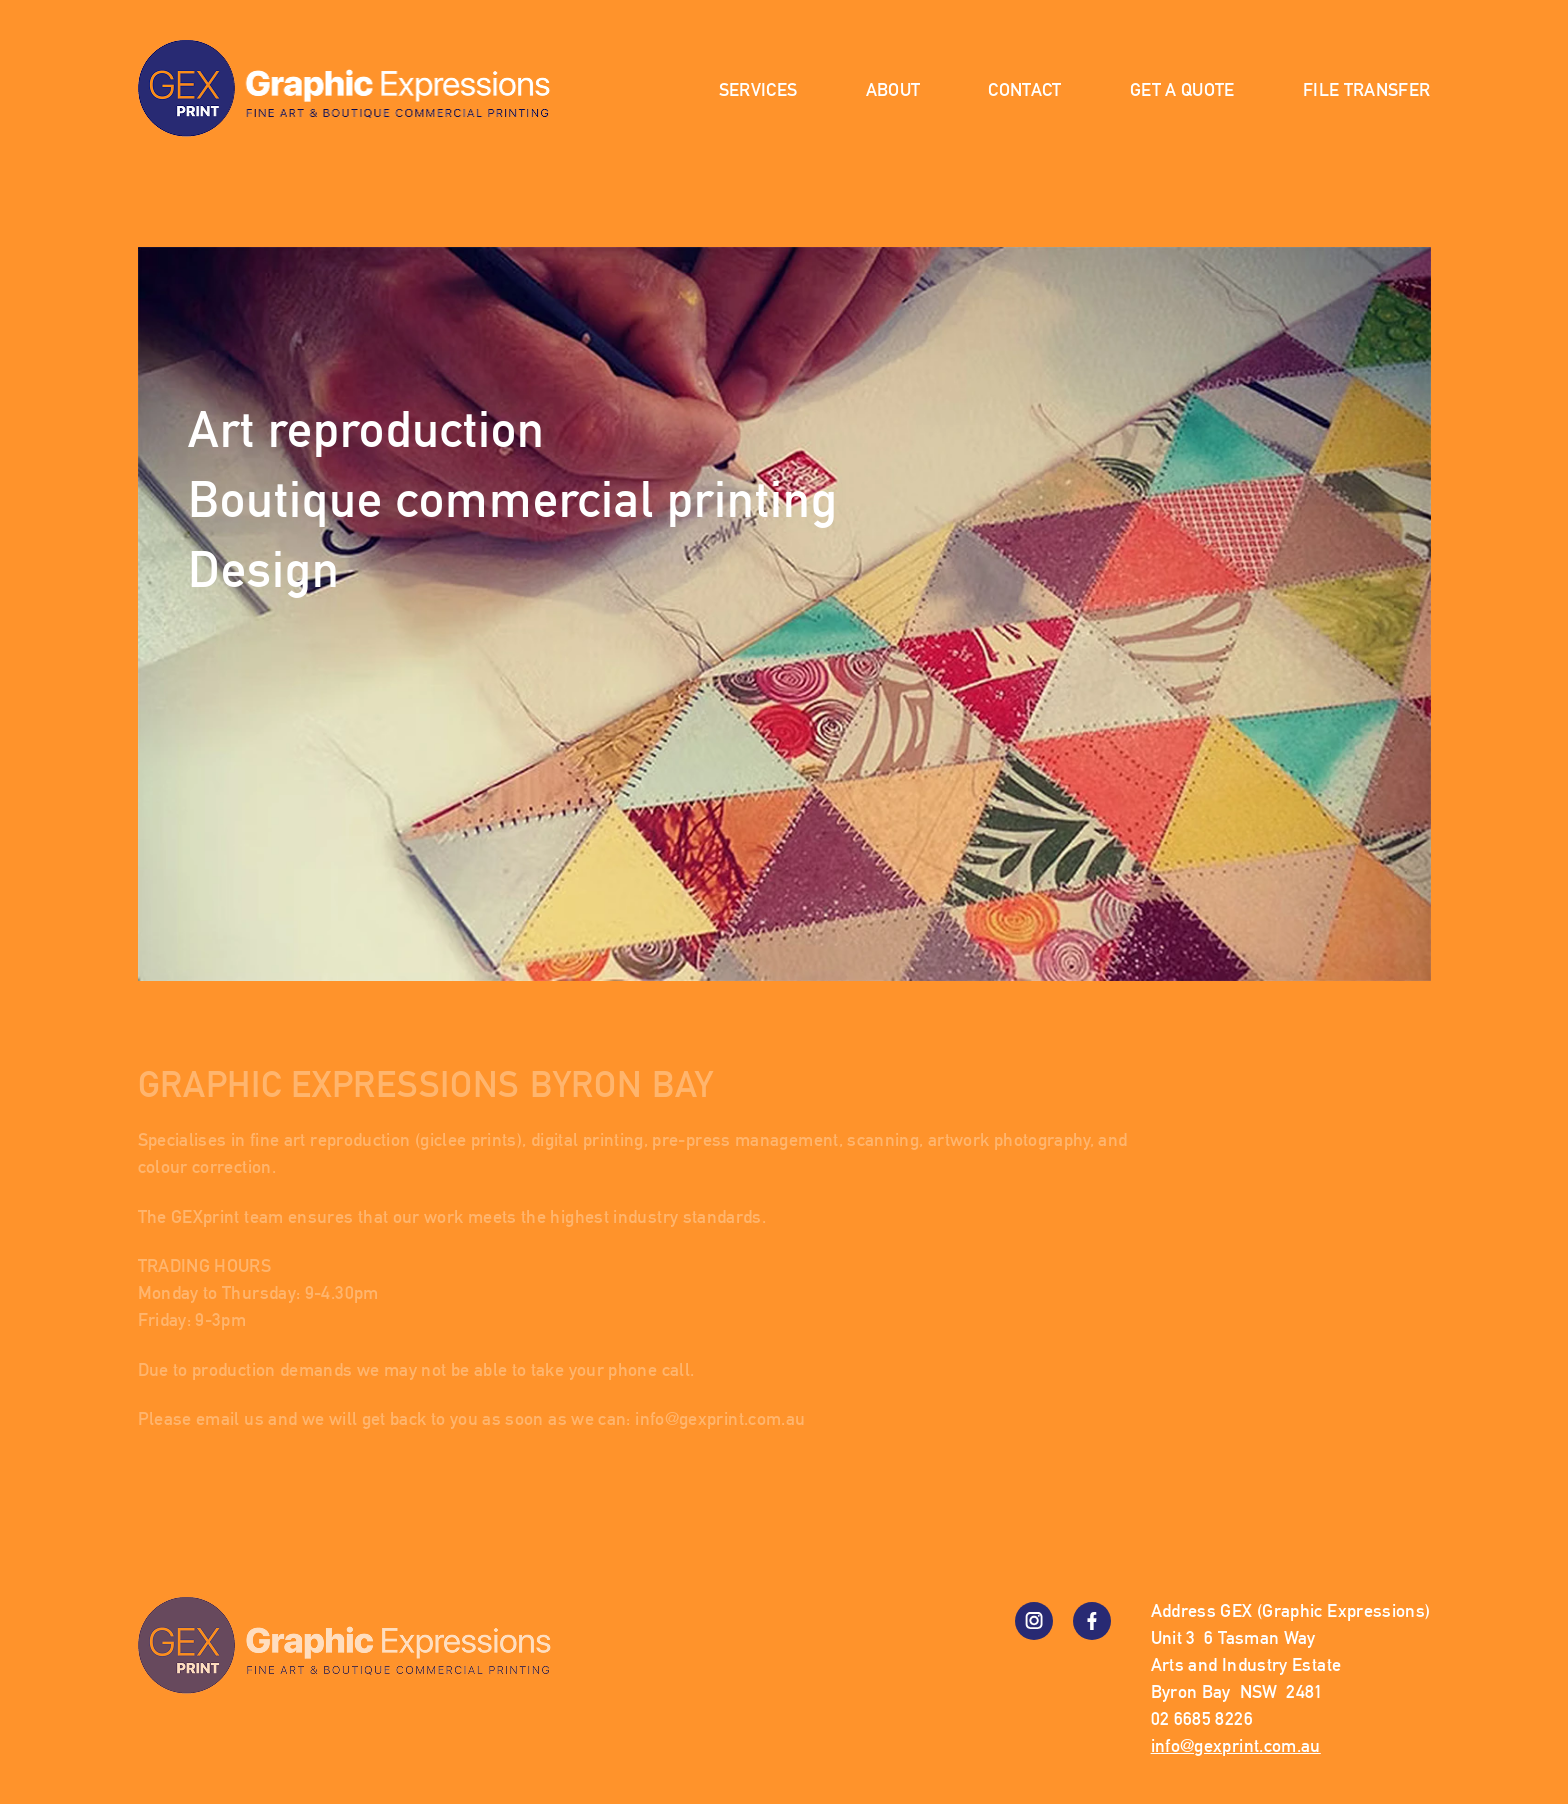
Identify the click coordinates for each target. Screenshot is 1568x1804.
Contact (1025, 89)
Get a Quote (1182, 89)
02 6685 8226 (1202, 1718)
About (893, 89)
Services (758, 89)
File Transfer (1367, 89)
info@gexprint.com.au (720, 1418)
